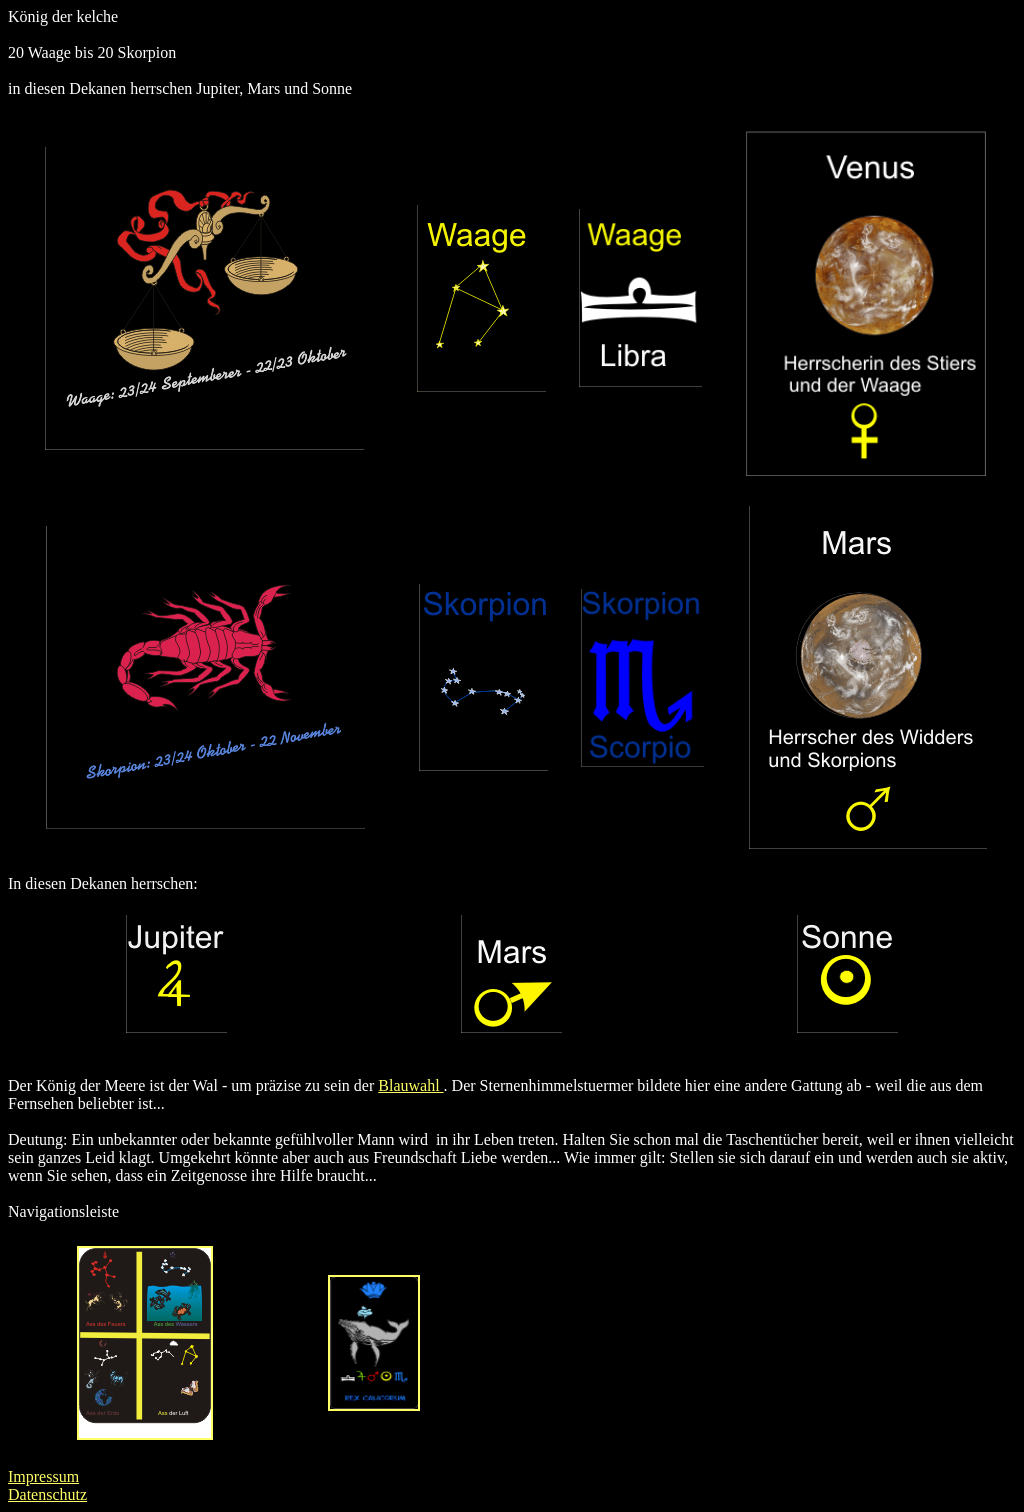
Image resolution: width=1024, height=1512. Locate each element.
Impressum (43, 1476)
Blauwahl (410, 1085)
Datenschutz (47, 1494)
